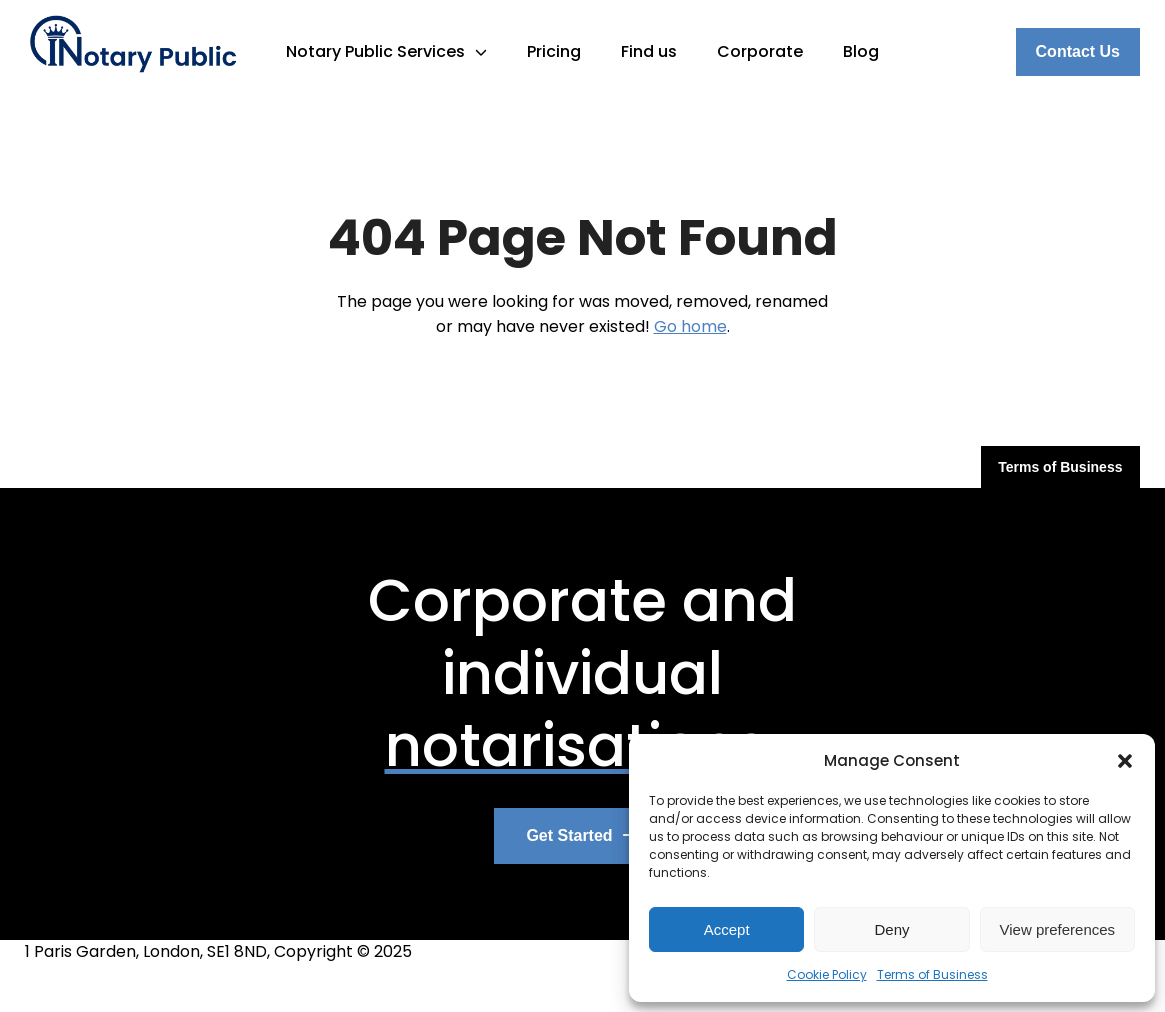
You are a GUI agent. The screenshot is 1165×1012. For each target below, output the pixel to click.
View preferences (1058, 929)
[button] (1125, 761)
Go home (690, 326)
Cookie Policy (827, 974)
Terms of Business (932, 974)
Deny (891, 929)
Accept (727, 929)
